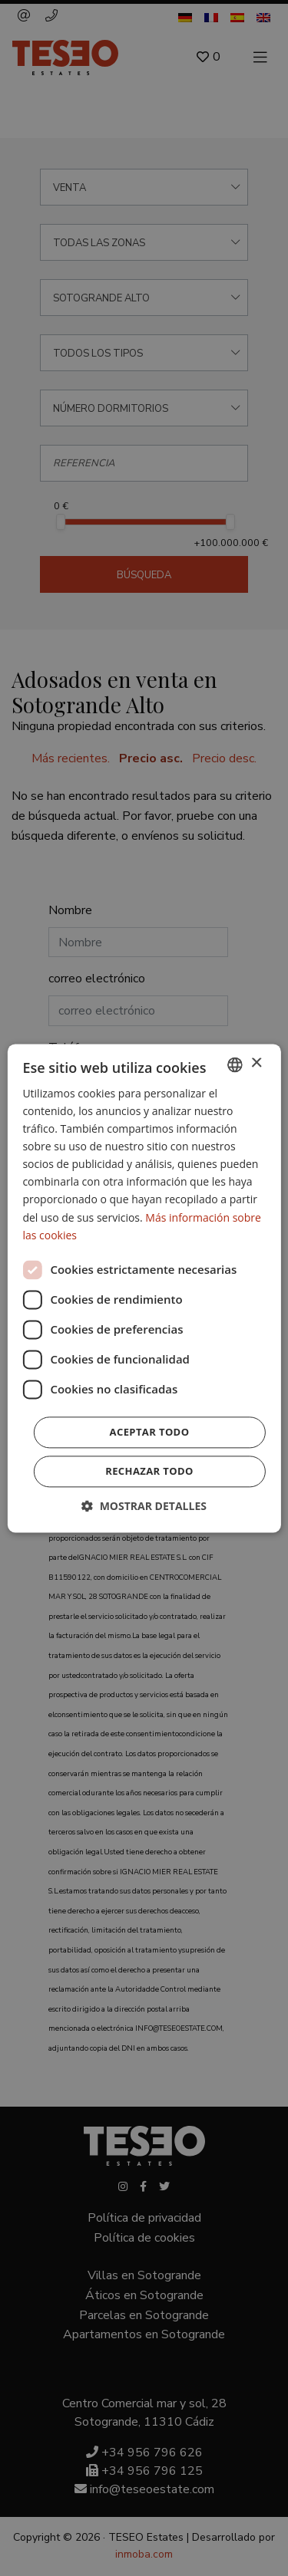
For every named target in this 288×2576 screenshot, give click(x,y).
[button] (144, 1506)
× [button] (256, 1063)
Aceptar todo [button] (150, 1432)
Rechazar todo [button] (149, 1471)
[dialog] (144, 1288)
